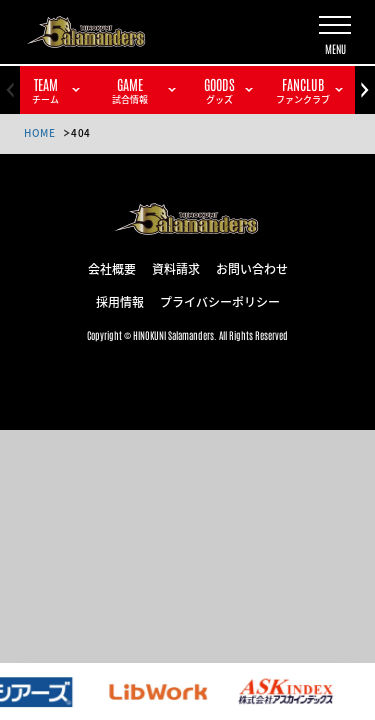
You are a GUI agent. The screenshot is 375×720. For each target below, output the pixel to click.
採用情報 (120, 301)
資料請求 (176, 268)
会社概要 (112, 268)
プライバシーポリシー (220, 301)
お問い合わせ (252, 268)
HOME (39, 132)
